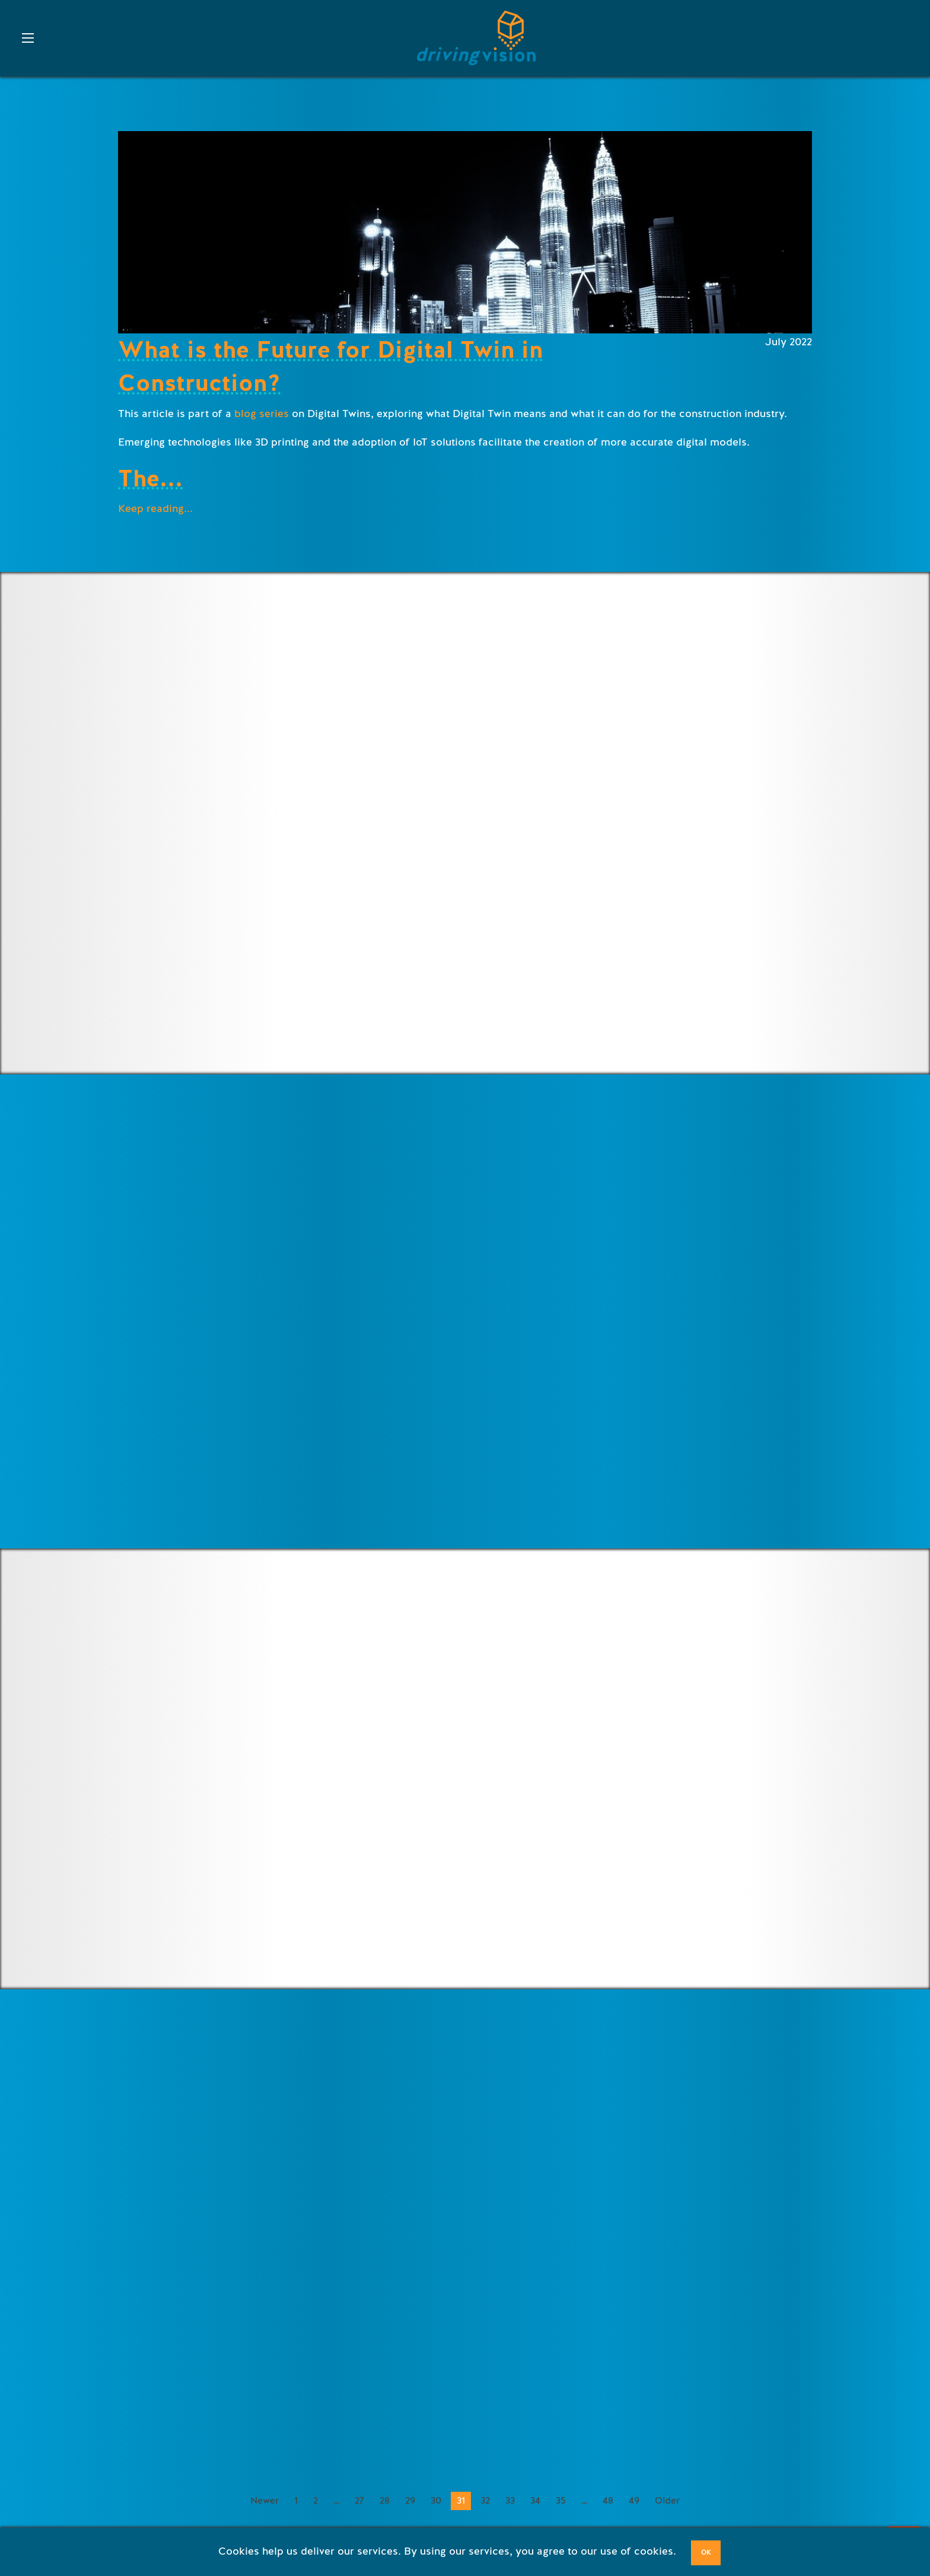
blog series (261, 413)
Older (667, 2500)
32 (485, 2500)
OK (706, 2552)
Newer (264, 2500)
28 (385, 2500)
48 (608, 2500)
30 (436, 2500)
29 (410, 2500)
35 (561, 2500)
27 (359, 2500)
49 (634, 2500)
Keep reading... (155, 508)
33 (510, 2500)
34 (535, 2500)
